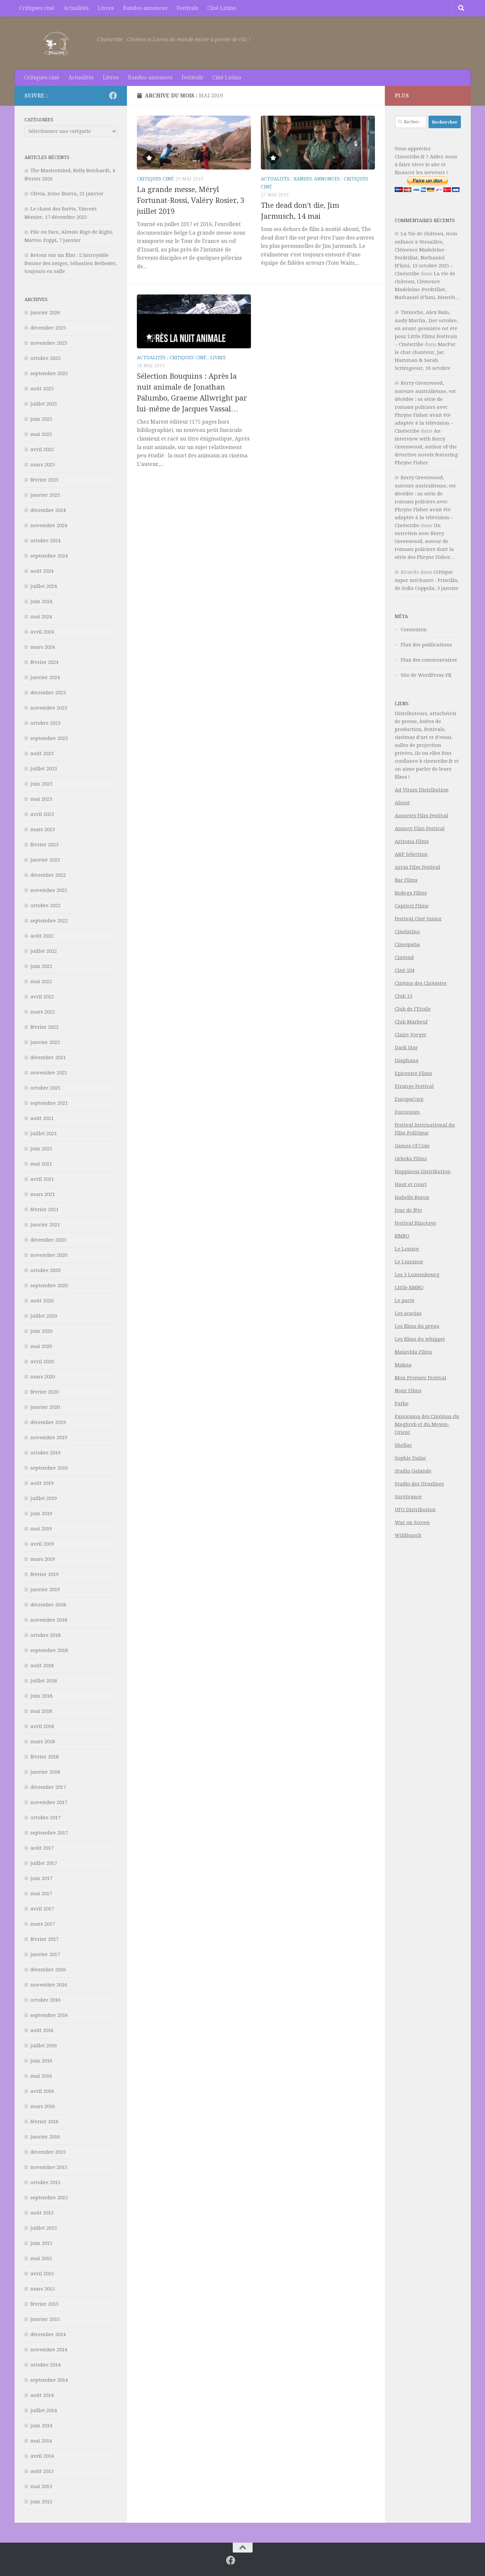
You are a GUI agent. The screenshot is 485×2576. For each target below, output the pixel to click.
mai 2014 (41, 2441)
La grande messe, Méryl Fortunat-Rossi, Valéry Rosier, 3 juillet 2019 (190, 200)
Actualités (76, 8)
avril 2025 (42, 449)
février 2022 (44, 1027)
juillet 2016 (43, 2046)
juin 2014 (41, 2426)
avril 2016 (42, 2091)
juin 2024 (41, 601)
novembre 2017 (48, 1802)
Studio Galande (413, 1471)
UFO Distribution (415, 1510)
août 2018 (42, 1666)
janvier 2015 (45, 2319)
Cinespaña (407, 944)
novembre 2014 (48, 2350)
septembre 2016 (49, 2015)
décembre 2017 (48, 1787)
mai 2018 (41, 1711)
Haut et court (411, 1184)
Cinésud (404, 957)
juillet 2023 (43, 769)
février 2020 (44, 1392)
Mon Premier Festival (420, 1378)
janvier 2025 (45, 495)
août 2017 (42, 1848)
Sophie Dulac (410, 1458)
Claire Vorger (410, 1035)
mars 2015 (42, 2289)
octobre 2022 (45, 905)
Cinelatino (407, 932)
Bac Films (406, 880)
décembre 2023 (48, 693)
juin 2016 (41, 2061)
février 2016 (44, 2122)
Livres (106, 8)
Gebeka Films (411, 1159)
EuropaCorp (409, 1099)
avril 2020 (42, 1362)
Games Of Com (412, 1146)
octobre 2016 (45, 2000)
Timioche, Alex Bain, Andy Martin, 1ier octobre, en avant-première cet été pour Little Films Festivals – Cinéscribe (426, 328)
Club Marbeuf (411, 1022)
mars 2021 (42, 1194)
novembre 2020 (48, 1255)
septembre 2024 (49, 556)
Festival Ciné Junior (418, 919)
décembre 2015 (48, 2152)
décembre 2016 (48, 1970)
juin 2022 (41, 966)
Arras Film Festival (417, 867)
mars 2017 (42, 1924)
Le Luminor (409, 1262)
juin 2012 (41, 2502)
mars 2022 (42, 1012)
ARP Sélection (411, 854)
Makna (403, 1365)
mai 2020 (41, 1346)
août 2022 (42, 936)
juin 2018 (41, 1696)
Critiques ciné (36, 8)
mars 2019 (42, 1559)
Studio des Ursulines (419, 1484)
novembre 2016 (48, 1985)
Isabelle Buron (412, 1197)
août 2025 (42, 389)
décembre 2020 (48, 1240)
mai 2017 (41, 1894)
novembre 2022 (48, 890)
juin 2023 (41, 784)
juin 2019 (41, 1514)
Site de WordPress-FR (426, 675)
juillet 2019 (43, 1498)
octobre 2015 (45, 2182)
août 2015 (42, 2213)
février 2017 (44, 1939)
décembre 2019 (48, 1422)
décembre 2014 (48, 2334)
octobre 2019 (45, 1453)
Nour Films (408, 1391)
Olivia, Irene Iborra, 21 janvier (66, 194)
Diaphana (407, 1060)
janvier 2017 (45, 1954)
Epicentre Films (413, 1073)
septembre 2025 (49, 373)
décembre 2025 (48, 328)
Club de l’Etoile (413, 1009)
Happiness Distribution (423, 1171)
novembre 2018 (48, 1620)
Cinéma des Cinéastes (421, 983)
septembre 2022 (49, 921)
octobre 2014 (45, 2365)
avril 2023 (42, 814)
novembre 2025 (48, 343)
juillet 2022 (43, 951)
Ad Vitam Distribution (422, 790)
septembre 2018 (49, 1650)
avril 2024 (42, 632)
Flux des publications (426, 645)
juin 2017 (41, 1878)
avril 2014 (42, 2456)
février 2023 (44, 845)
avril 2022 (42, 997)
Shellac (403, 1445)
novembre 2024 (48, 525)
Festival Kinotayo (415, 1223)
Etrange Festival (414, 1086)
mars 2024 (42, 647)
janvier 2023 (45, 860)
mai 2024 (41, 617)
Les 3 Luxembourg (417, 1275)
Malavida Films (413, 1352)
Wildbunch (408, 1535)
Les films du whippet (420, 1339)
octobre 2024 (45, 541)
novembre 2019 (48, 1438)
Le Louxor (407, 1249)
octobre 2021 (45, 1088)
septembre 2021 (49, 1103)
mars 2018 (42, 1742)
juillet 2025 (43, 404)
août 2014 (42, 2395)
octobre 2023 (45, 723)
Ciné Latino (221, 8)
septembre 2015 (49, 2198)
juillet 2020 (43, 1316)
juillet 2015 (43, 2228)
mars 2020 (42, 1377)
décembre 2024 (48, 510)
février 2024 (44, 662)
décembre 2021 (48, 1057)
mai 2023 (41, 799)
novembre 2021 (48, 1073)
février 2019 (44, 1574)
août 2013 (42, 2471)
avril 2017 (42, 1909)
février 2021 (44, 1209)
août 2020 (42, 1301)
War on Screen (412, 1522)
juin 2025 (41, 419)
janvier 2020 (45, 1407)
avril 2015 (42, 2274)
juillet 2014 (43, 2410)
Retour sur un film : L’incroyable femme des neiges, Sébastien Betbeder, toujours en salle (70, 263)
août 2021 (42, 1118)
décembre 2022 (48, 875)
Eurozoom (407, 1112)
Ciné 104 (405, 970)
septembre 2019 (49, 1468)
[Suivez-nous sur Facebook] (113, 95)
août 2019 (42, 1483)
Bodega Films (411, 893)
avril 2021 (42, 1179)
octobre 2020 (45, 1270)
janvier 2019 (45, 1590)
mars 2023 (42, 829)
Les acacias (408, 1313)
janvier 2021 (45, 1225)
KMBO (402, 1236)
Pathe (402, 1403)
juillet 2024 (43, 586)
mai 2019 (41, 1529)
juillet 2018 (43, 1681)
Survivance (408, 1497)
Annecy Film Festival (420, 828)
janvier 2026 (45, 313)
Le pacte (405, 1300)
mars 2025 (42, 465)
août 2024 (42, 571)
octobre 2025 (45, 358)
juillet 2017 (43, 1863)
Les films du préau (417, 1326)
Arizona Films (412, 841)
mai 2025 (41, 434)
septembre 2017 (49, 1833)
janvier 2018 (45, 1772)
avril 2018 (42, 1726)
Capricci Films (411, 906)
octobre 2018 (45, 1635)
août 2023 (42, 753)
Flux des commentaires (429, 660)
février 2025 (44, 480)
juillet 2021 (43, 1133)
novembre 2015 (48, 2167)
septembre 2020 (49, 1285)
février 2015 (44, 2304)
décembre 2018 (48, 1605)
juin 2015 (41, 2243)
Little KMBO (409, 1287)
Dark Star (406, 1048)
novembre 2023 (48, 708)
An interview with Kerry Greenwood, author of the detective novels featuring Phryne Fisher (426, 447)
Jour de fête (408, 1210)
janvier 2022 (45, 1042)
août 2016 (42, 2030)
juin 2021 (41, 1149)
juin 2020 (41, 1331)
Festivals (187, 8)
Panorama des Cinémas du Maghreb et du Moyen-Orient (427, 1424)
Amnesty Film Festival (421, 816)
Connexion (414, 630)
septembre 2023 (49, 738)
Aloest (402, 803)
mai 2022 (41, 981)
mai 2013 (41, 2486)
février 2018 (44, 1757)
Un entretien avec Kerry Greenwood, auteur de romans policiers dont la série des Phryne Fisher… (425, 541)
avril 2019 (42, 1544)
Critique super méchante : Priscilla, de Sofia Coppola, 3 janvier (427, 580)
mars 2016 (42, 2106)
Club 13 (403, 996)
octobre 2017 (45, 1818)
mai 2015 (41, 2258)
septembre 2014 (49, 2380)
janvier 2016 (45, 2137)
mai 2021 (41, 1164)
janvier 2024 (45, 677)
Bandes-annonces (145, 8)
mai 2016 (41, 2076)
